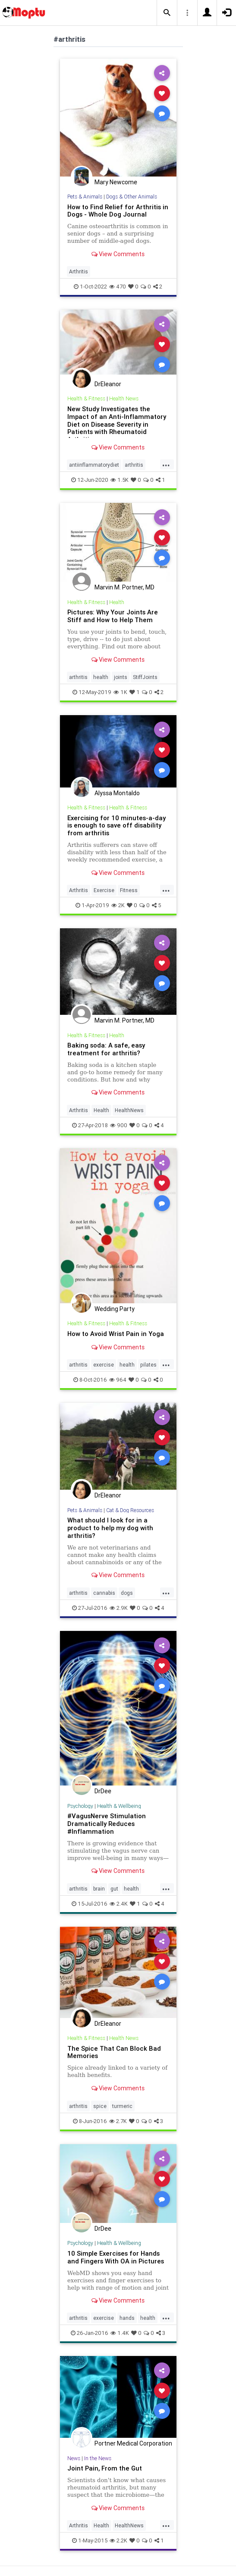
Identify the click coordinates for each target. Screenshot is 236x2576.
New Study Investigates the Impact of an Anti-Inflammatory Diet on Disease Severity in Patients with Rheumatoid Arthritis (116, 424)
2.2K (118, 2540)
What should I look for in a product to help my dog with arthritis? (110, 1528)
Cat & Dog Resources (130, 1510)
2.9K (119, 1608)
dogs (127, 1593)
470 (117, 286)
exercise (103, 1364)
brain (99, 1888)
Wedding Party (114, 1309)
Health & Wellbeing (119, 1806)
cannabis (104, 1593)
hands (127, 2318)
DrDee (102, 1791)
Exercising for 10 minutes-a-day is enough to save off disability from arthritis (116, 825)
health (100, 677)
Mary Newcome (115, 182)
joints (120, 677)
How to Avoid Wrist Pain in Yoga (115, 1334)
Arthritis (78, 271)
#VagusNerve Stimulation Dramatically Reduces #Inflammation (106, 1823)
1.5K (119, 480)
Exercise (104, 890)
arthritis (134, 465)
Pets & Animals (84, 196)
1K (120, 692)
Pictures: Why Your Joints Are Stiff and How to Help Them (112, 616)
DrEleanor (107, 384)
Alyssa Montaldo (117, 793)
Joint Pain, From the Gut (104, 2468)
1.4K (119, 2333)
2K (118, 905)
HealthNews (129, 1110)
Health (116, 602)
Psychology (80, 1806)
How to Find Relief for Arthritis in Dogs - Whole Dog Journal (117, 211)
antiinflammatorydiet (94, 465)
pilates (148, 1364)
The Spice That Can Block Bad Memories (114, 2052)
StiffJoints (145, 677)
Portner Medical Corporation (133, 2443)
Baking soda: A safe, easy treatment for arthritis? (106, 1049)
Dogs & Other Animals (131, 196)
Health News (123, 398)
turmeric (122, 2106)
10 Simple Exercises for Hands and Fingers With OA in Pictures (115, 2257)
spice (100, 2106)
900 (118, 1125)
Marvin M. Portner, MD (124, 587)
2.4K (119, 1903)
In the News (97, 2458)
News (73, 2458)
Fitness (129, 890)
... (166, 464)
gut (114, 1888)
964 (117, 1379)
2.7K (118, 2121)
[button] (167, 13)
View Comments (118, 254)
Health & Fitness (86, 398)
